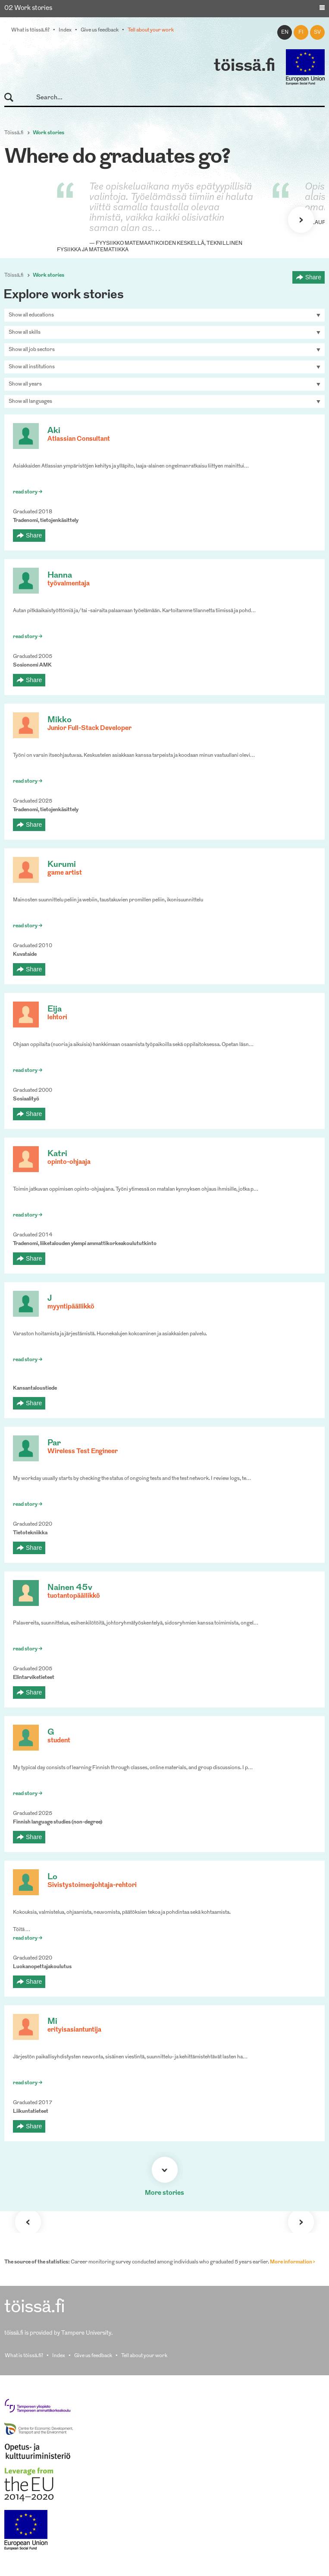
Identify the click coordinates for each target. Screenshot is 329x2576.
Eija (54, 1009)
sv (317, 32)
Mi (52, 2022)
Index (65, 30)
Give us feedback (100, 30)
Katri (57, 1154)
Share (313, 277)
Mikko (59, 720)
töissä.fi (244, 66)
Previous (28, 2222)
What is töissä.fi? (30, 30)
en (284, 32)
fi (301, 32)
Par (54, 1443)
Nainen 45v (69, 1588)
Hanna (59, 576)
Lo (52, 1877)
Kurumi (61, 865)
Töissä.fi (13, 133)
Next (301, 219)
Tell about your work (151, 30)
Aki (53, 431)
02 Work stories (28, 8)
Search (12, 97)
